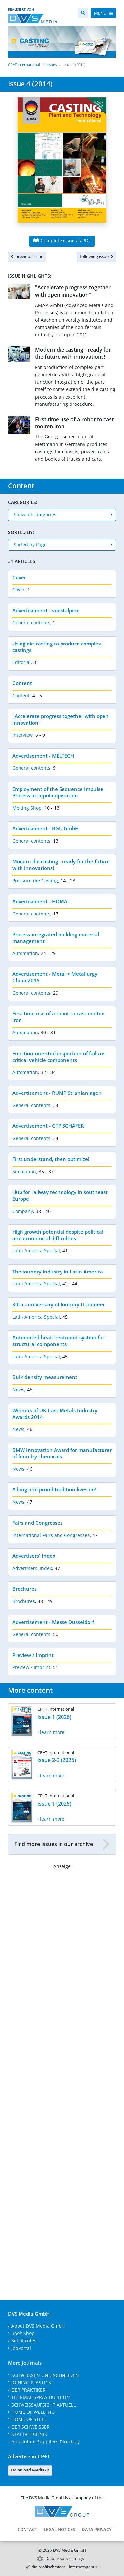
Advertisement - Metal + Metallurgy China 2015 (54, 977)
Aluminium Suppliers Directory (45, 2442)
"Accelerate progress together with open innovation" (73, 291)
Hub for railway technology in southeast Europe (60, 1195)
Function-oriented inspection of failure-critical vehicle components (59, 1056)
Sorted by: (21, 532)
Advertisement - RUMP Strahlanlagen (57, 1093)
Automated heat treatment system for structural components (58, 1340)
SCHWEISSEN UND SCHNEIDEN (45, 2375)
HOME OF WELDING (33, 2412)
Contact (27, 2529)
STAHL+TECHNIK (29, 2434)
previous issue (27, 256)
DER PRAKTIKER (28, 2390)
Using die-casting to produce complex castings (56, 646)
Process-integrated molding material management (55, 937)
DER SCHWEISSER (30, 2427)
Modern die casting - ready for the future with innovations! (73, 353)
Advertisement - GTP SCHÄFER (48, 1126)
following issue (96, 256)
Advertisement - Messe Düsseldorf (53, 1622)
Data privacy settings (64, 2558)
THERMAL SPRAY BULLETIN (40, 2397)
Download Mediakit (30, 2470)
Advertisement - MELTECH (43, 755)
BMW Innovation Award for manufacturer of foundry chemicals (62, 1453)
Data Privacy (97, 2529)
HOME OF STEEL (29, 2419)
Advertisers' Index (33, 1555)
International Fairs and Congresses (51, 1535)
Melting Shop (27, 808)
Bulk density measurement (44, 1377)
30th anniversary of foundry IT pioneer (58, 1304)
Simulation (24, 1171)
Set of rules (23, 2340)
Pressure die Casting (35, 880)
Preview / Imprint (33, 1655)
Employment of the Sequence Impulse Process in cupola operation (57, 792)
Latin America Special (36, 1250)
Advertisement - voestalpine (46, 610)
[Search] (83, 13)
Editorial (21, 662)
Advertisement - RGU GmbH (45, 828)
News (18, 1389)
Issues (51, 64)
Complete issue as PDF (62, 240)
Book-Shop (23, 2333)
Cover (19, 577)
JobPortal (21, 2348)
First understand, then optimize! (50, 1159)
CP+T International (24, 64)
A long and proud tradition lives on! (54, 1489)
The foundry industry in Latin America (57, 1271)
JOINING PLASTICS (31, 2383)
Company (22, 1211)
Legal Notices (59, 2529)
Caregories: (22, 502)
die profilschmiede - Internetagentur (65, 2567)
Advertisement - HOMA (39, 901)
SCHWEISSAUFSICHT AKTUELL (43, 2405)
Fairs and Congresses (37, 1522)
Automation (25, 953)
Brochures (24, 1588)
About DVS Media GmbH (38, 2326)
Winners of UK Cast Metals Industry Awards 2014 (54, 1413)
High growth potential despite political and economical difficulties (57, 1235)
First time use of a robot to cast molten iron (74, 423)
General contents (31, 622)
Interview (22, 735)
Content (22, 683)
